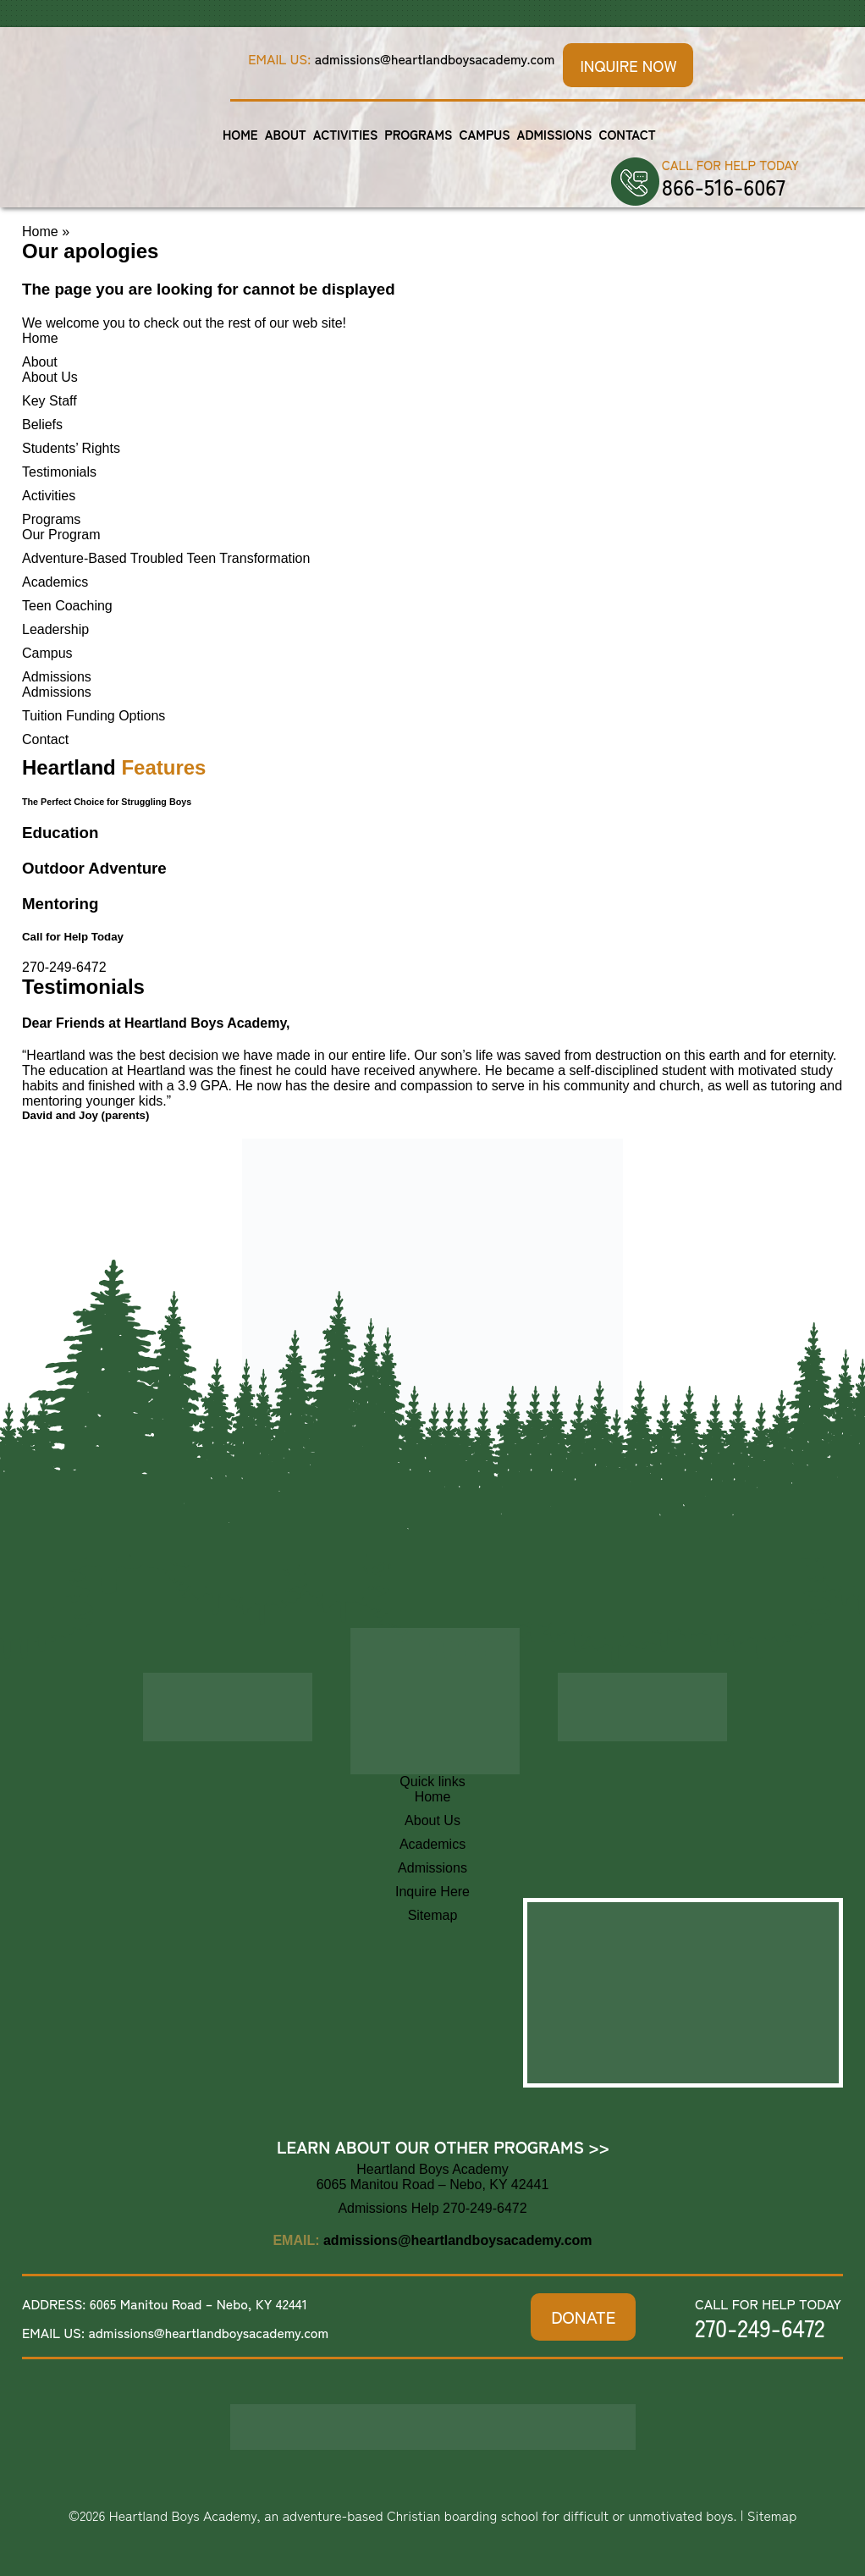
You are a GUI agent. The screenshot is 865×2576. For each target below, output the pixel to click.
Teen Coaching (67, 605)
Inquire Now (628, 65)
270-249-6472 (64, 967)
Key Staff (49, 401)
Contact (626, 134)
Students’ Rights (71, 448)
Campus (484, 134)
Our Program (61, 534)
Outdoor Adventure (94, 868)
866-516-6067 (723, 186)
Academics (55, 582)
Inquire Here (432, 1891)
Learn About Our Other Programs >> (443, 2146)
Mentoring (60, 904)
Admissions (554, 134)
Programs (418, 134)
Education (60, 832)
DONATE (583, 2316)
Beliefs (42, 424)
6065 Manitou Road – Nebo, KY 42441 (198, 2303)
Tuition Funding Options (93, 716)
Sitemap (433, 1915)
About (285, 134)
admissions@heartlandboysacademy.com (435, 58)
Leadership (55, 629)
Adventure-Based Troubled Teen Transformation (166, 558)
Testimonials (59, 472)
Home (240, 134)
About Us (50, 377)
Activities (345, 134)
